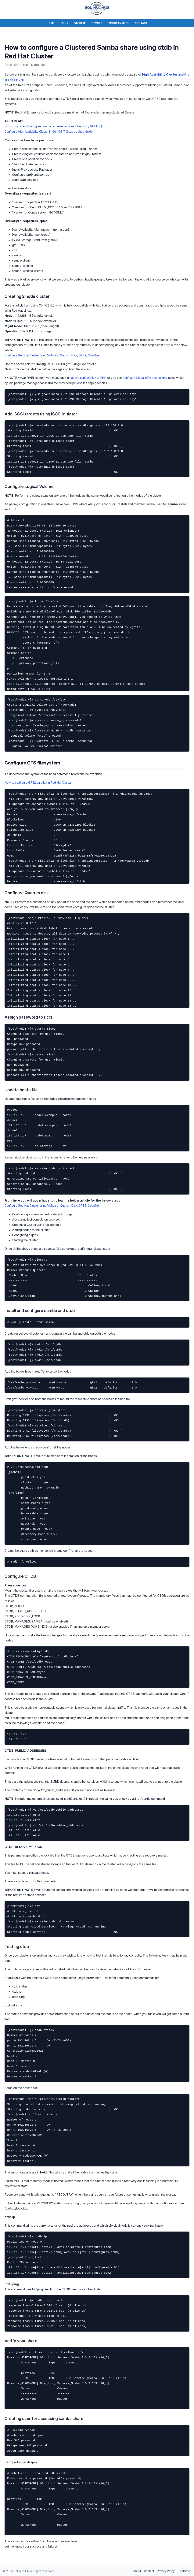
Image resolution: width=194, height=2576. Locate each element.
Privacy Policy (166, 2569)
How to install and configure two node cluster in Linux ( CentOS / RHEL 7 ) (55, 126)
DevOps (97, 22)
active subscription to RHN (89, 377)
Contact (141, 22)
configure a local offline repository (147, 377)
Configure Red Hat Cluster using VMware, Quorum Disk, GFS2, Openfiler (54, 355)
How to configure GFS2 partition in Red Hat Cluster (39, 781)
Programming (118, 22)
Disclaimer (184, 2569)
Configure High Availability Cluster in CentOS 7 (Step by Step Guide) (51, 131)
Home (50, 22)
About (137, 2569)
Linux (64, 22)
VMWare (80, 22)
